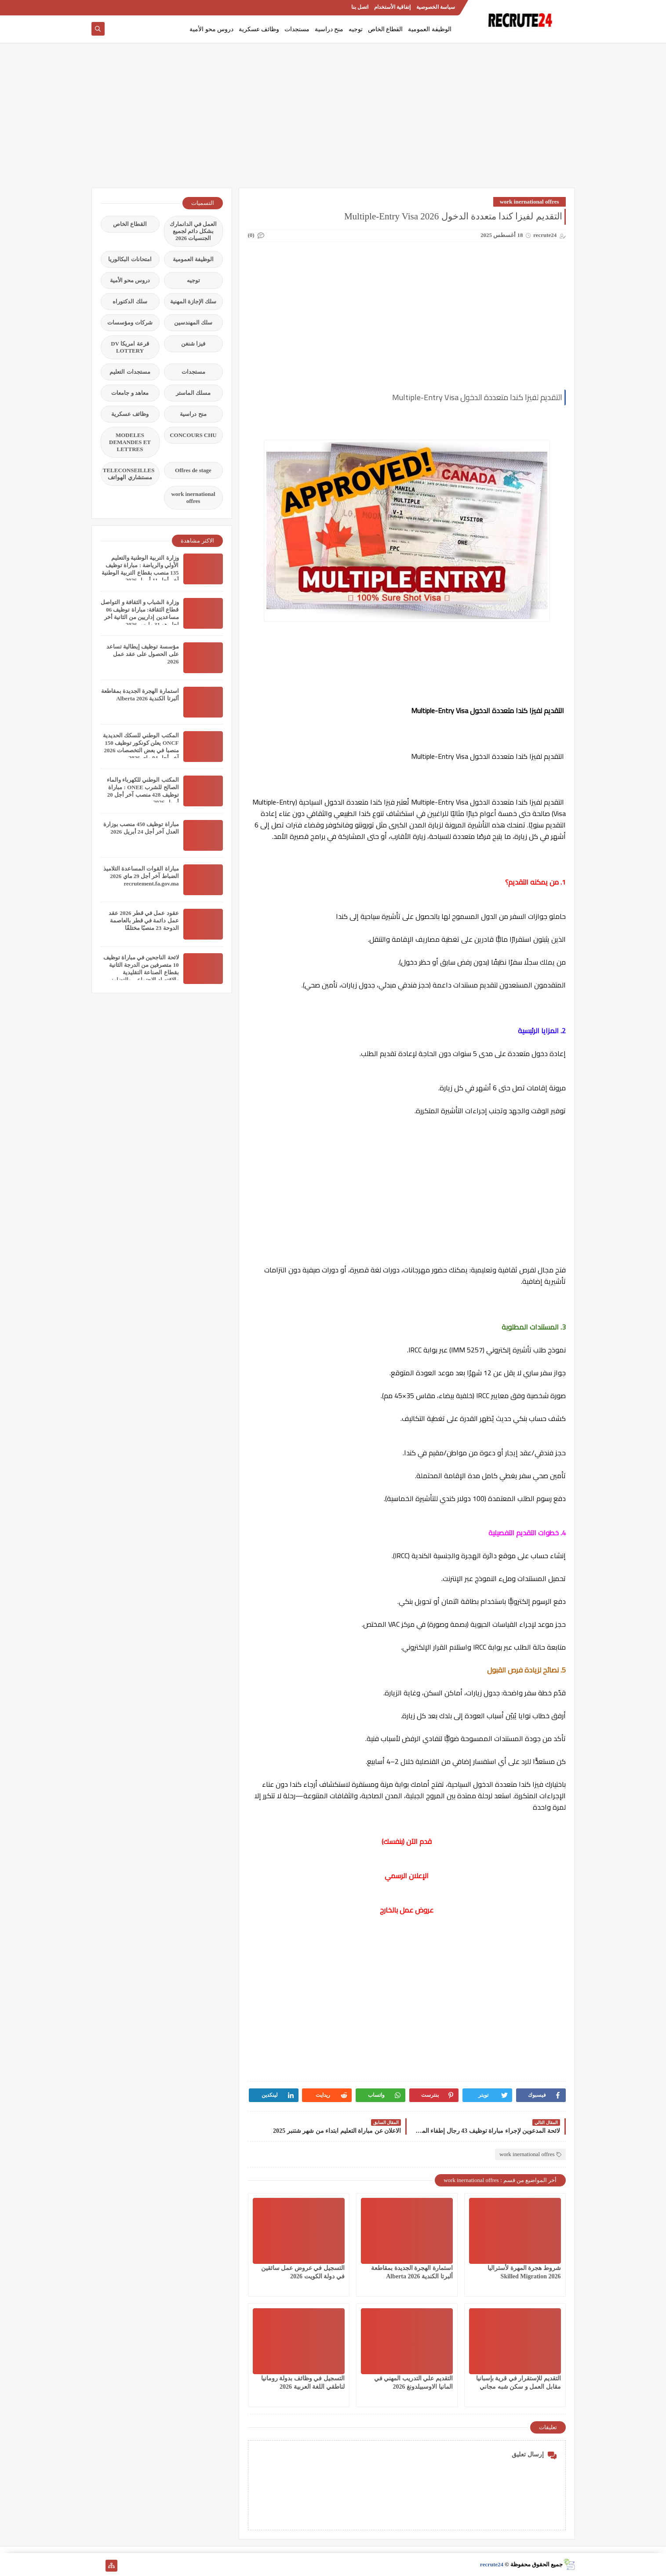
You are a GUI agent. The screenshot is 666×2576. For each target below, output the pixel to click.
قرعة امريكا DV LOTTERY (130, 347)
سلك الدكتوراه (130, 301)
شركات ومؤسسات (129, 322)
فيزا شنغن (193, 343)
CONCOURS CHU (193, 435)
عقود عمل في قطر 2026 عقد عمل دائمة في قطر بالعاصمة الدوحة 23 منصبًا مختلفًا (143, 920)
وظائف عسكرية (259, 29)
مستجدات (296, 29)
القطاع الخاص (385, 29)
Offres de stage (193, 470)
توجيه (356, 29)
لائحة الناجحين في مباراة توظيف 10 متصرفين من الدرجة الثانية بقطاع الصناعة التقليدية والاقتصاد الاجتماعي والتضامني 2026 (141, 972)
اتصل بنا (359, 7)
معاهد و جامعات (130, 393)
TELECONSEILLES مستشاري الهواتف (129, 474)
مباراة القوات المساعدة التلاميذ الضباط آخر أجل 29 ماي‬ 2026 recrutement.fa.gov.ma (141, 876)
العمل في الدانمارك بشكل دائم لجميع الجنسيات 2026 (193, 231)
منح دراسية (329, 29)
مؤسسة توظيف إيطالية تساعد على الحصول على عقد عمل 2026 (142, 654)
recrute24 (491, 2564)
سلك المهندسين (193, 322)
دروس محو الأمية (211, 29)
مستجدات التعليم (129, 371)
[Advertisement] (333, 119)
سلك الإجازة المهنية (193, 301)
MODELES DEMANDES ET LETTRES (130, 442)
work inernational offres (529, 201)
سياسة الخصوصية (435, 7)
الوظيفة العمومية (429, 29)
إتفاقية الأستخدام (392, 7)
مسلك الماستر (193, 393)
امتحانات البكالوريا (129, 259)
